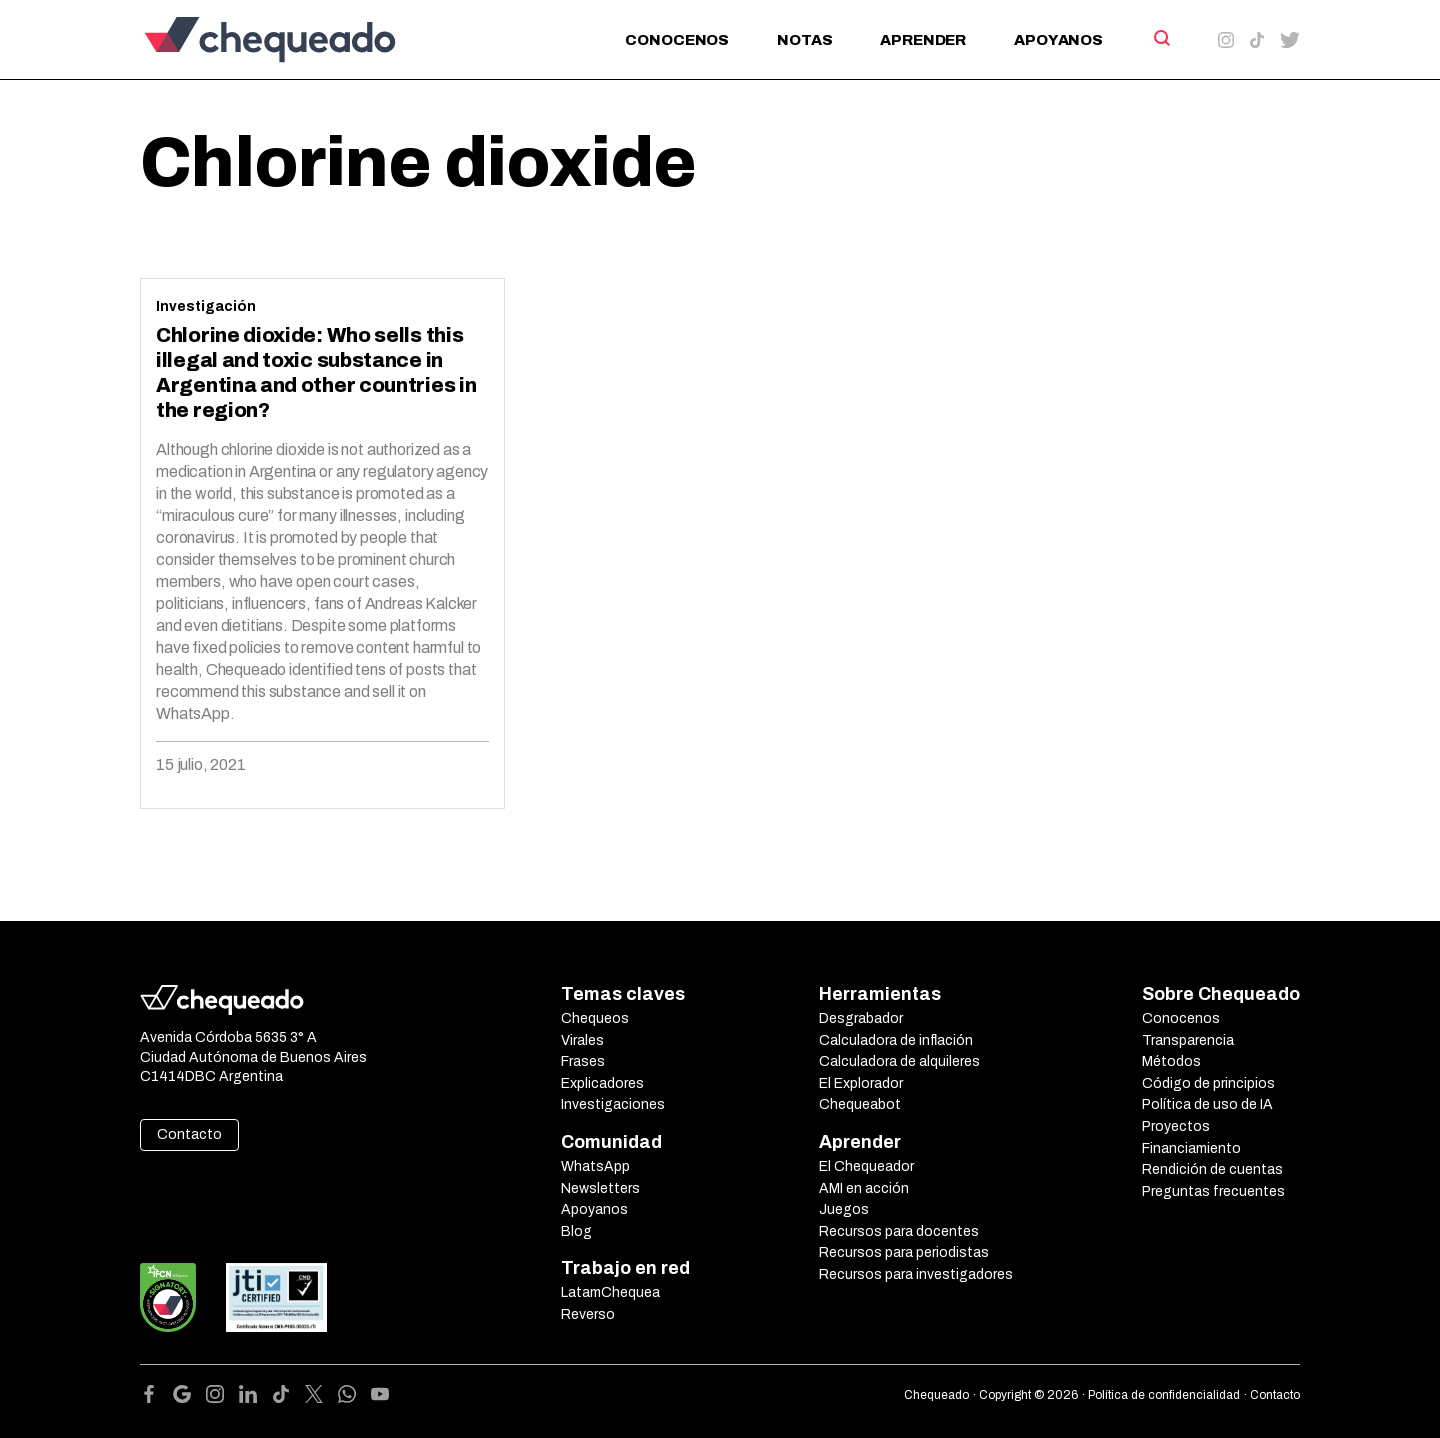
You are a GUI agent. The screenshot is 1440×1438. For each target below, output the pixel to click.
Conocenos (677, 40)
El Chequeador (866, 1166)
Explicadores (602, 1083)
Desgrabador (861, 1018)
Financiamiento (1191, 1148)
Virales (582, 1040)
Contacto (189, 1134)
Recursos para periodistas (904, 1252)
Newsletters (600, 1188)
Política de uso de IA (1207, 1104)
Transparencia (1188, 1040)
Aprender (923, 40)
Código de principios (1208, 1083)
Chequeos (595, 1018)
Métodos (1171, 1061)
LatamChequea (610, 1292)
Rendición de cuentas (1212, 1169)
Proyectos (1176, 1126)
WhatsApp (595, 1166)
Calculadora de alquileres (899, 1061)
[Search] (1160, 38)
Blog (576, 1231)
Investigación (206, 306)
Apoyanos (1058, 40)
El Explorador (861, 1083)
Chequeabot (860, 1104)
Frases (583, 1061)
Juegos (844, 1209)
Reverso (588, 1314)
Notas (804, 40)
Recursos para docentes (899, 1231)
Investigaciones (613, 1104)
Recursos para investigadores (916, 1274)
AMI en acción (864, 1188)
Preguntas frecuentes (1213, 1191)
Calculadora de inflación (896, 1040)
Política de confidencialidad (1164, 1395)
